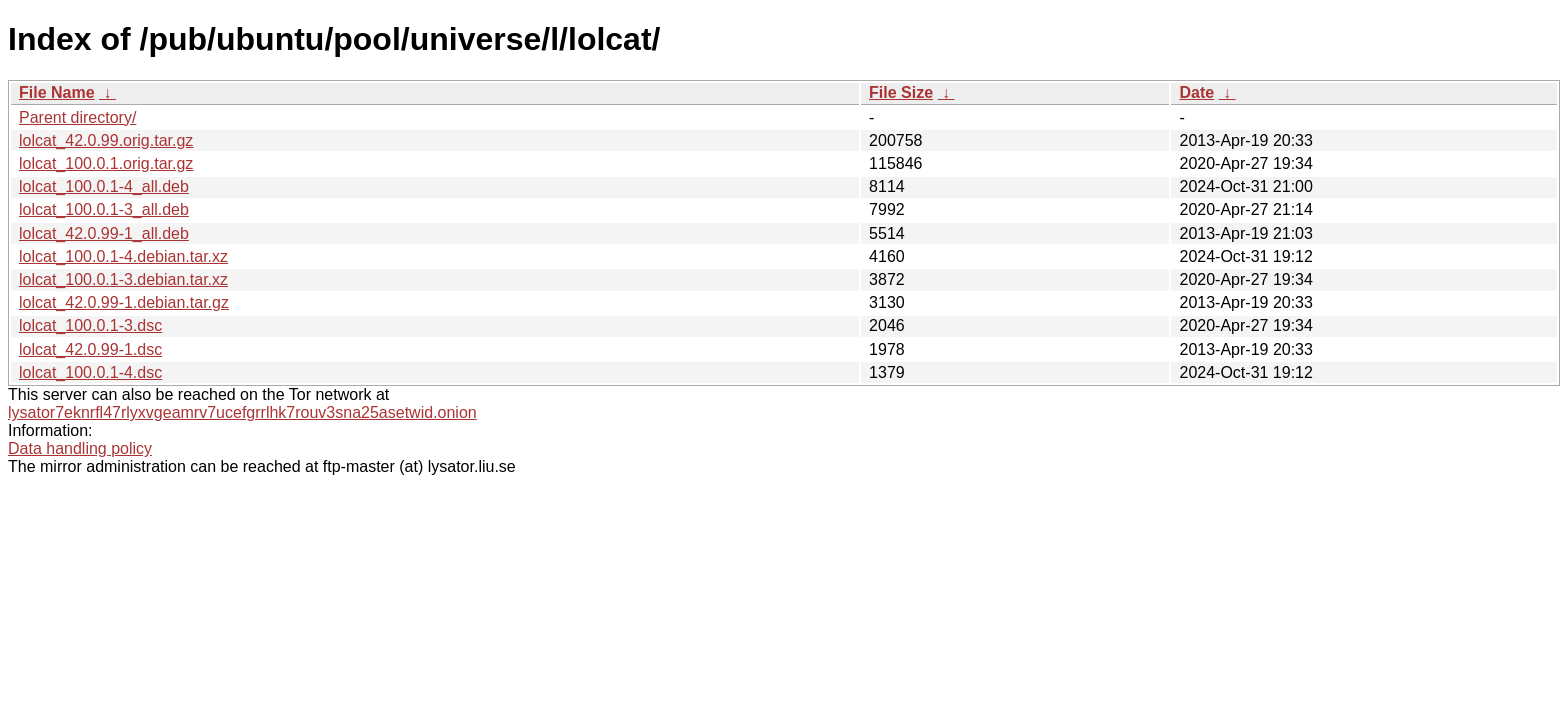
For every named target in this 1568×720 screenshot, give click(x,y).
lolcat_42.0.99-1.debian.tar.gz (124, 302)
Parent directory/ (77, 117)
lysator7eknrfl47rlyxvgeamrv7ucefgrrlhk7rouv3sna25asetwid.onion (242, 412)
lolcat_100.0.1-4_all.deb (104, 186)
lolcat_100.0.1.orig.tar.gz (106, 163)
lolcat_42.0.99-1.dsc (90, 349)
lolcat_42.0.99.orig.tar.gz (106, 140)
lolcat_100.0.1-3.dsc (90, 325)
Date (1196, 92)
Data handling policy (80, 448)
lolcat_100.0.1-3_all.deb (104, 209)
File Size (901, 92)
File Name (57, 92)
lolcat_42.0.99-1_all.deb (104, 233)
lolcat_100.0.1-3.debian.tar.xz (123, 279)
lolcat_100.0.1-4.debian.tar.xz (123, 256)
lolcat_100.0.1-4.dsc (90, 372)
